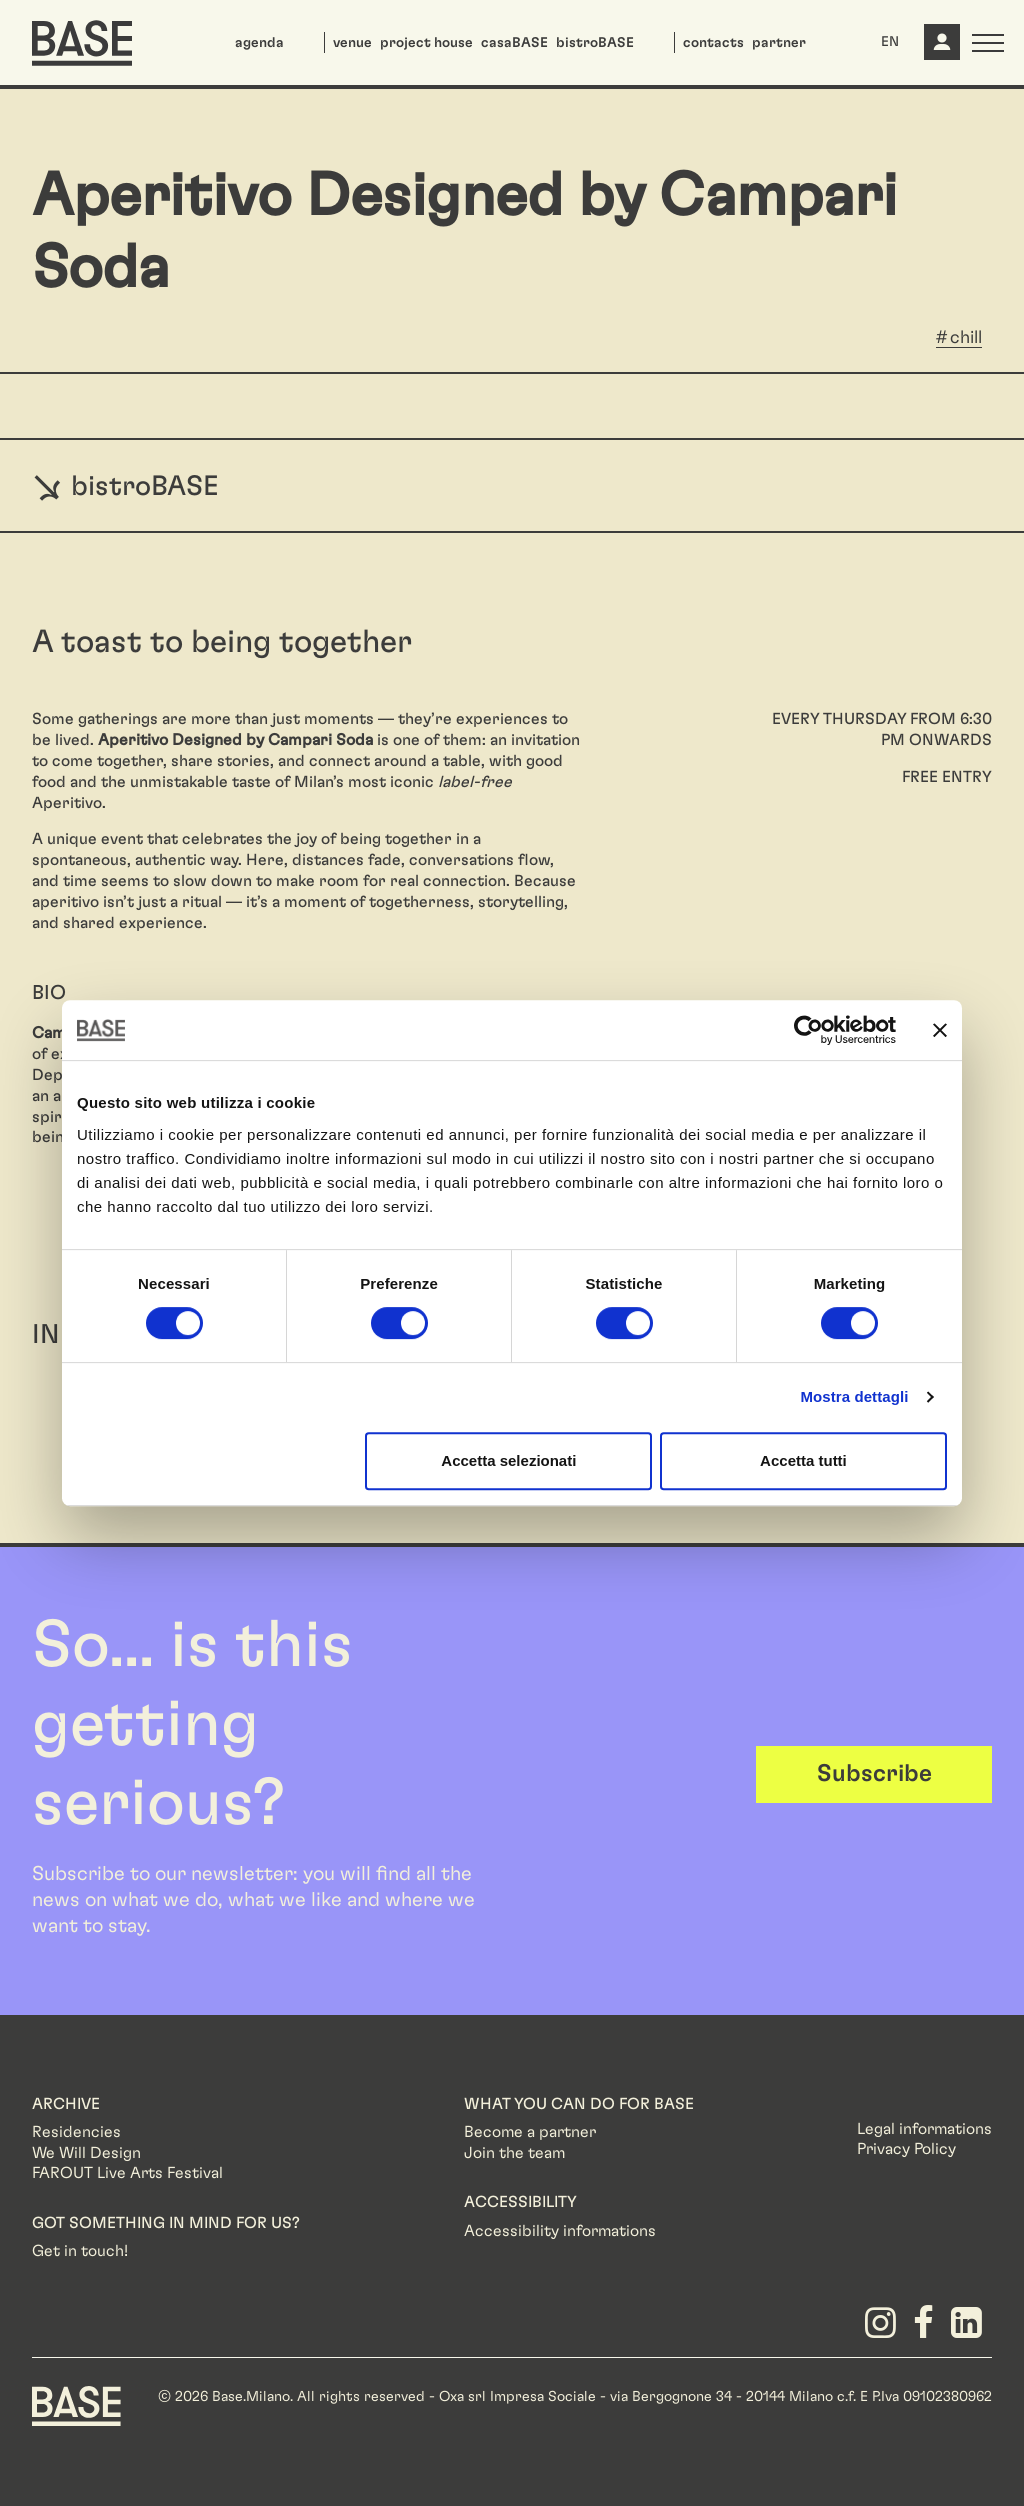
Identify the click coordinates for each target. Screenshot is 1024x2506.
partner (779, 43)
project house (426, 43)
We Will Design (86, 2153)
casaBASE (514, 43)
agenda (259, 43)
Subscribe (874, 1774)
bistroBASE (595, 43)
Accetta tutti (803, 1460)
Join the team (514, 2153)
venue (352, 43)
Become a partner (530, 2132)
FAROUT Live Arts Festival (127, 2173)
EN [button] (890, 42)
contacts (713, 43)
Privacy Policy (906, 2149)
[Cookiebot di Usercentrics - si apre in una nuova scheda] (808, 1030)
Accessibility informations (560, 2231)
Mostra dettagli (854, 1396)
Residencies (76, 2132)
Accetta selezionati (508, 1460)
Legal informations (924, 2129)
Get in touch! (80, 2251)
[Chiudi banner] (940, 1030)
